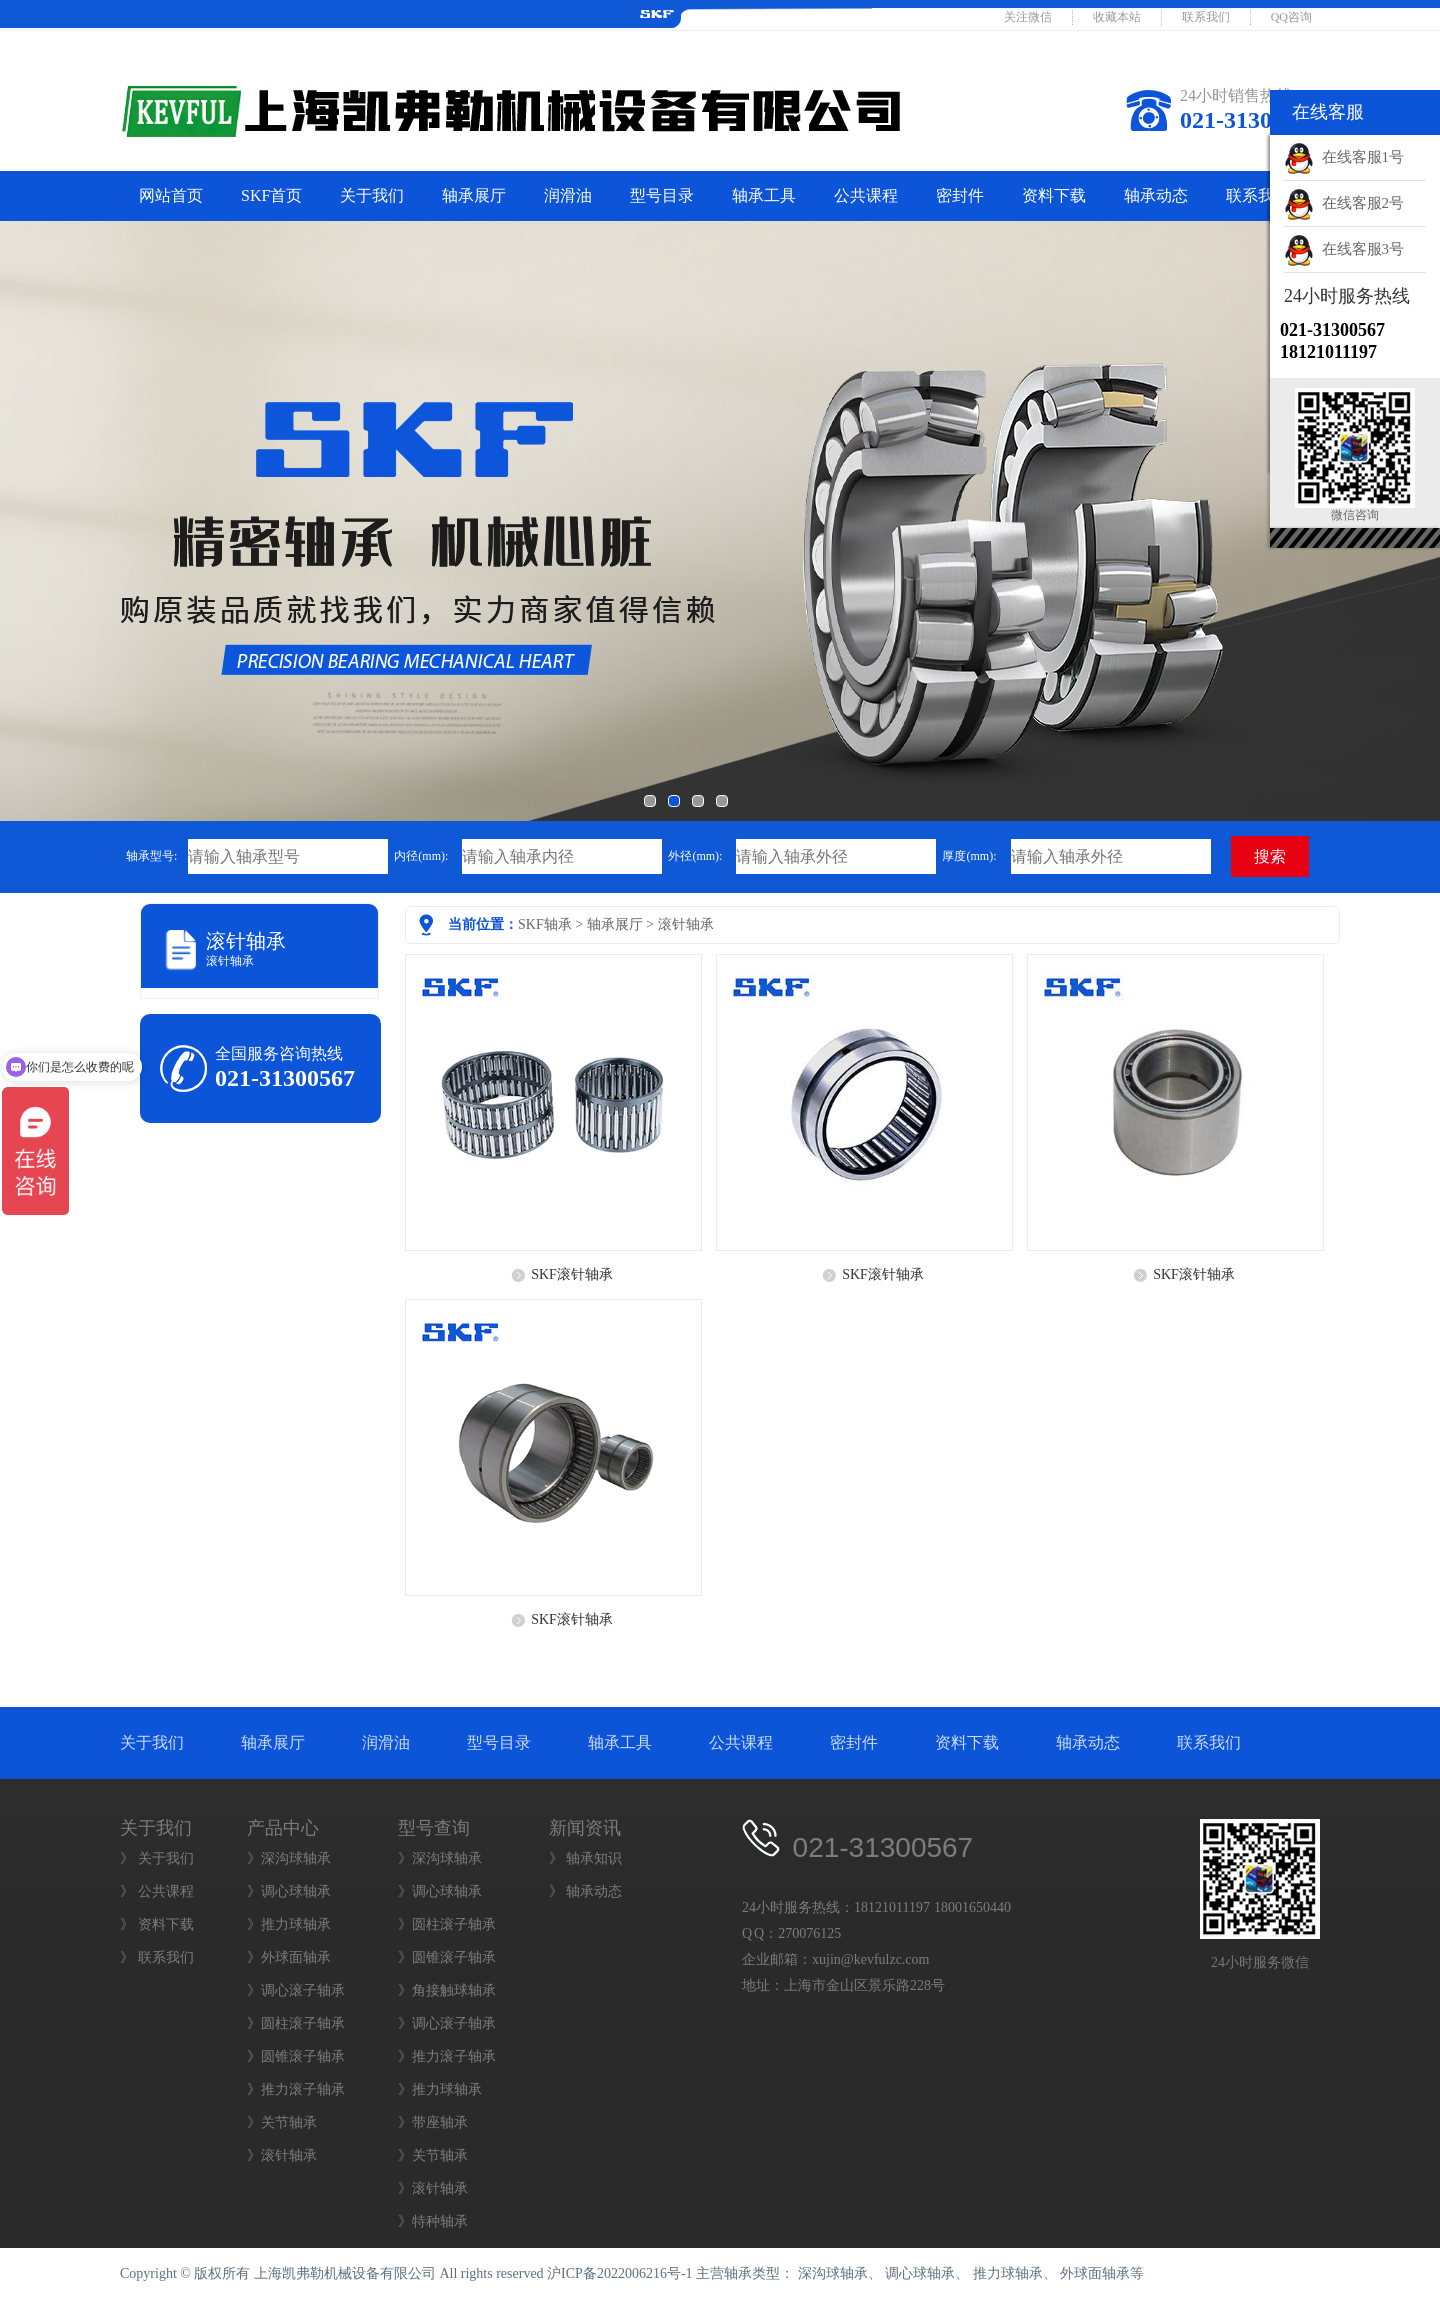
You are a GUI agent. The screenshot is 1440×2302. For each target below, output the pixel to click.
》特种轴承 (433, 2221)
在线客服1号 (1344, 157)
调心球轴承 (920, 2273)
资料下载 (1054, 195)
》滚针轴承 (282, 2155)
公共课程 (866, 195)
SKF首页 (271, 195)
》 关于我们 (157, 1858)
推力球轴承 (1008, 2273)
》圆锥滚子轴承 (296, 2056)
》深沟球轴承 (289, 1858)
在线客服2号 (1344, 203)
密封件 (960, 195)
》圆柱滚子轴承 (296, 2023)
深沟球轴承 (833, 2273)
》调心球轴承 (289, 1891)
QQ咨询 (1291, 17)
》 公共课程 (157, 1891)
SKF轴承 (545, 924)
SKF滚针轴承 (572, 1274)
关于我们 (372, 195)
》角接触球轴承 (447, 1990)
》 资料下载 (157, 1924)
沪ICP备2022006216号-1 (619, 2273)
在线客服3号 (1344, 249)
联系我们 (1206, 17)
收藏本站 (1117, 17)
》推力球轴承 (289, 1924)
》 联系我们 (157, 1957)
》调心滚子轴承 (296, 1990)
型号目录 (662, 195)
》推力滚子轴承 (296, 2089)
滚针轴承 (686, 924)
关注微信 (1028, 17)
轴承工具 (764, 195)
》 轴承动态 (586, 1891)
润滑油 (568, 195)
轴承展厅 (474, 195)
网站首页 (171, 195)
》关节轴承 (282, 2122)
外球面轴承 (1095, 2273)
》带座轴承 (433, 2122)
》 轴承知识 (586, 1858)
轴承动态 (1156, 195)
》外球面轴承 (289, 1957)
